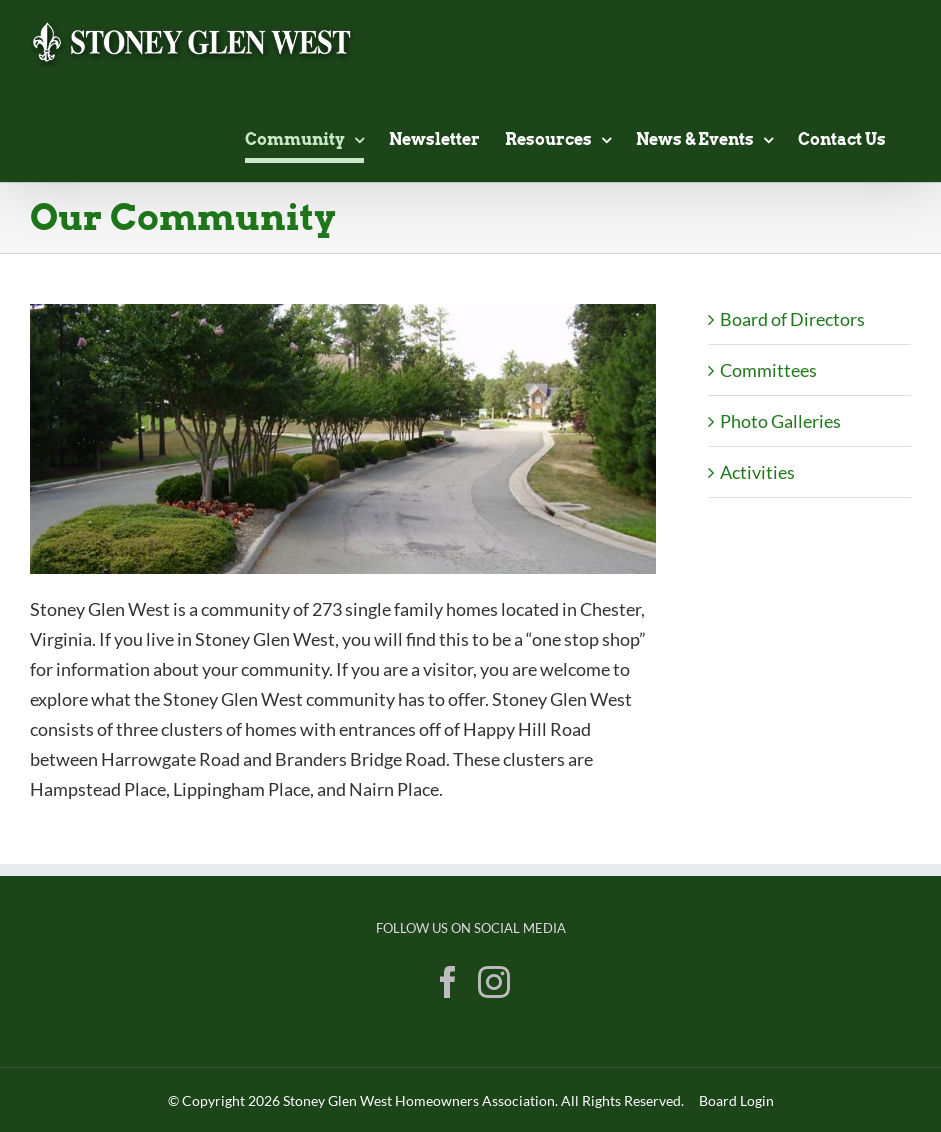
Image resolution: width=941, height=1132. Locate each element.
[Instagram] (494, 982)
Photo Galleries (780, 421)
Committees (768, 370)
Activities (757, 472)
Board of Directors (792, 319)
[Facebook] (448, 982)
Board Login (736, 1100)
